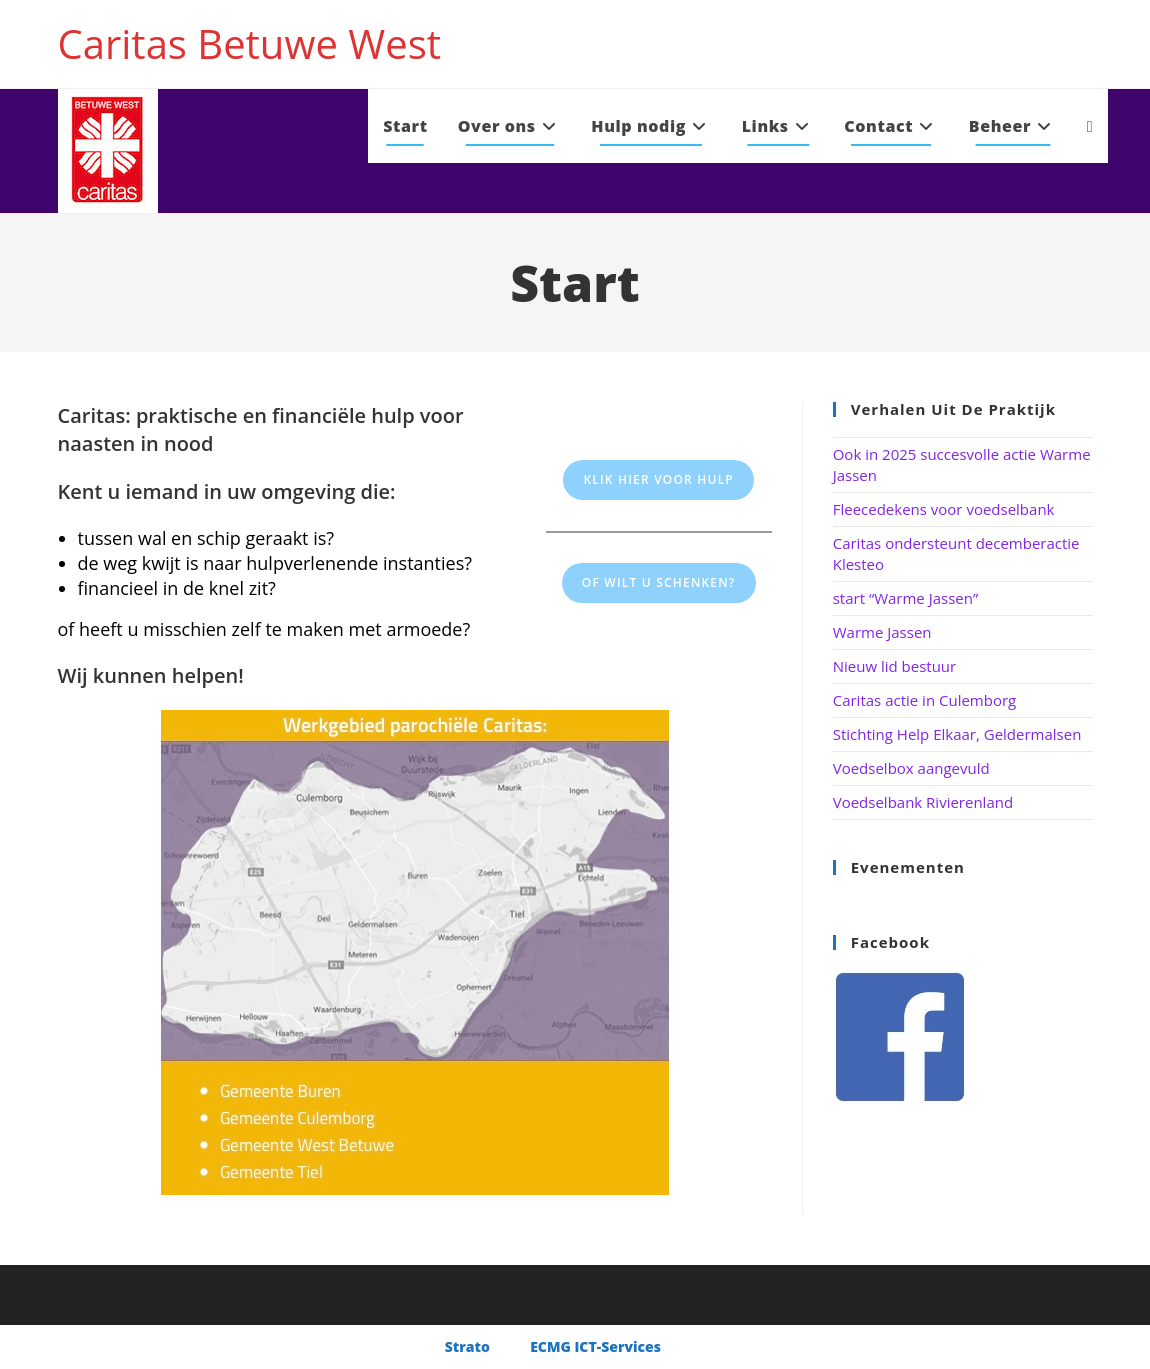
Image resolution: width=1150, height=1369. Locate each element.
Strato (467, 1346)
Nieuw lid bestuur (895, 666)
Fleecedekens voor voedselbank (944, 509)
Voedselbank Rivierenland (923, 802)
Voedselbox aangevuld (911, 768)
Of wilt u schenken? (659, 582)
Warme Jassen (882, 632)
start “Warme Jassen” (905, 598)
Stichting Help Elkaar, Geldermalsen (957, 734)
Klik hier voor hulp (658, 479)
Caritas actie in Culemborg (925, 700)
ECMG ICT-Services (595, 1346)
